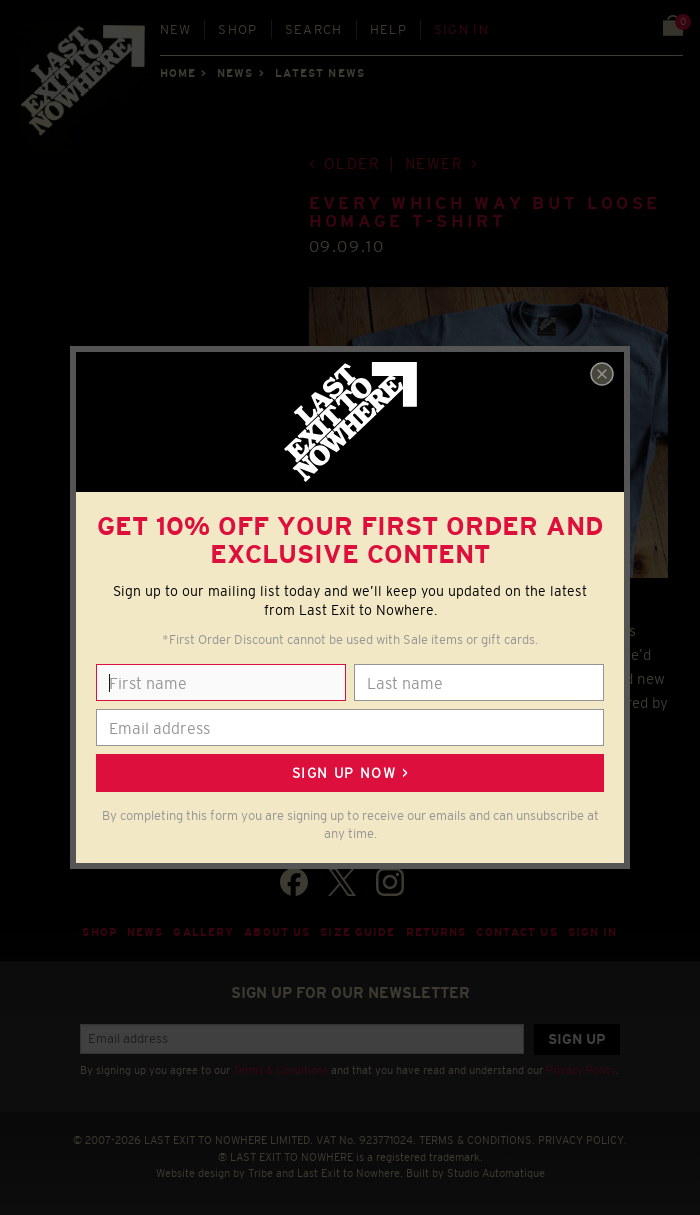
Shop (237, 29)
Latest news (320, 73)
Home (178, 73)
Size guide (357, 932)
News (235, 73)
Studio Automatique (496, 1173)
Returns (436, 932)
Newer (434, 163)
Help (388, 29)
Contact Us (516, 932)
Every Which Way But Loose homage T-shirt (485, 212)
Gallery (203, 932)
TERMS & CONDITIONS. (477, 1140)
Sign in (461, 29)
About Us (277, 932)
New (176, 29)
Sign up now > (350, 773)
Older (352, 163)
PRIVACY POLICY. (582, 1140)
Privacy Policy (581, 1070)
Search (314, 29)
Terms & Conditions (280, 1070)
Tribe (260, 1173)
